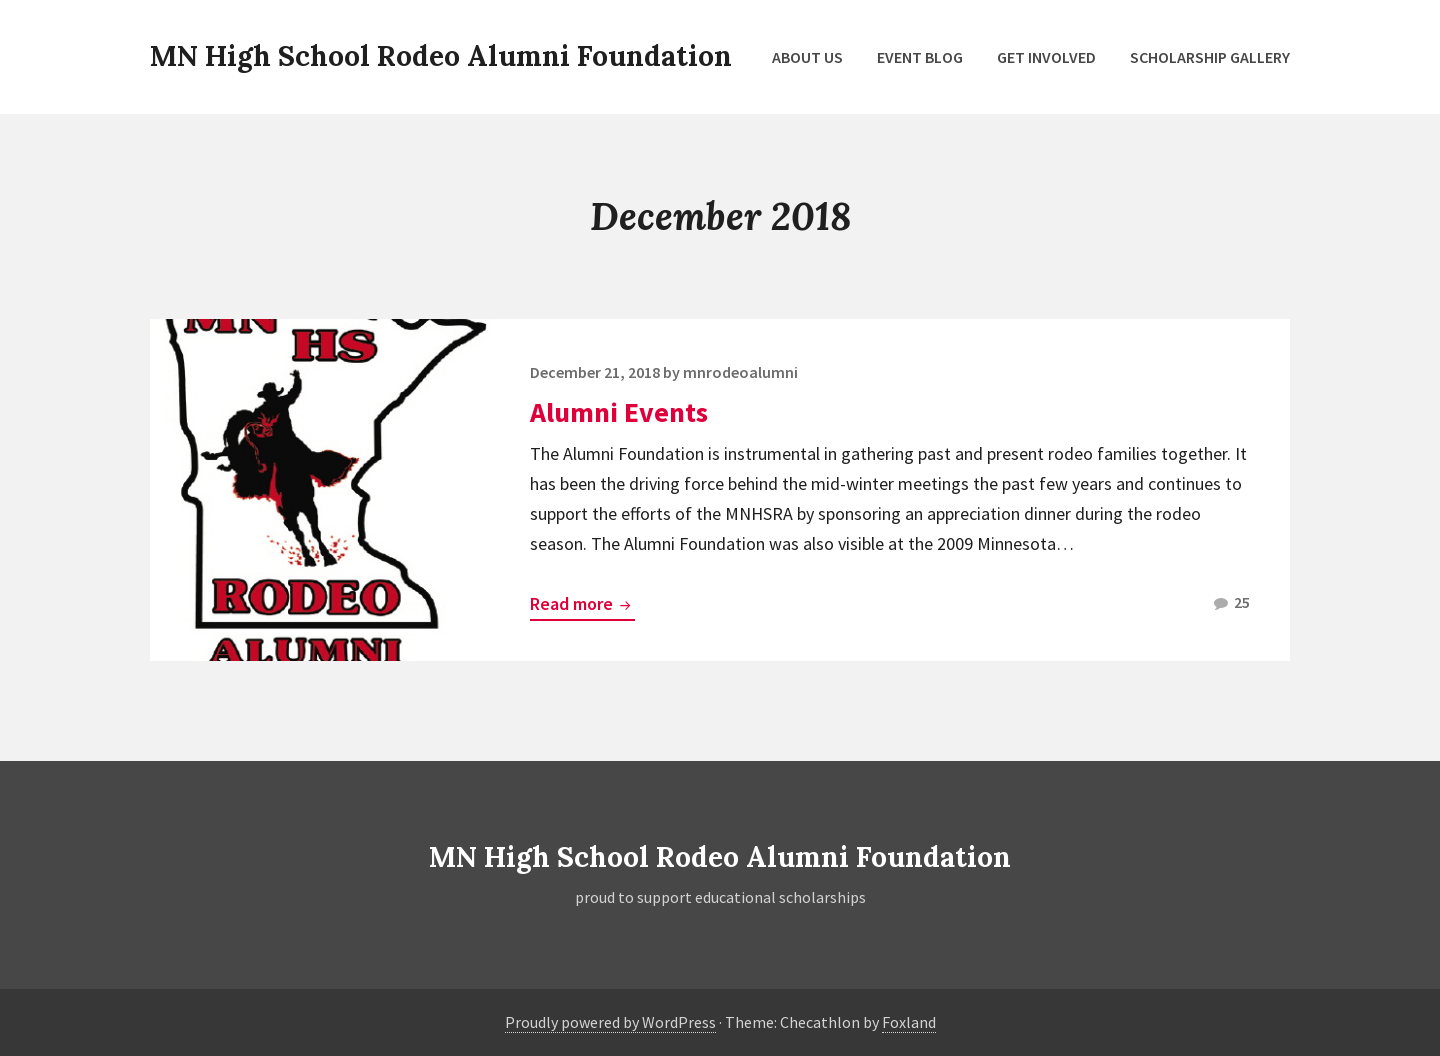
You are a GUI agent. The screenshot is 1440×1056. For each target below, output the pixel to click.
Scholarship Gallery (1210, 57)
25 (1232, 605)
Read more (582, 605)
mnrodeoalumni (740, 372)
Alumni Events (619, 412)
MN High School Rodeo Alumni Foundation (441, 56)
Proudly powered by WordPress (610, 1022)
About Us (807, 57)
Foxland (909, 1022)
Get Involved (1046, 57)
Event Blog (920, 57)
